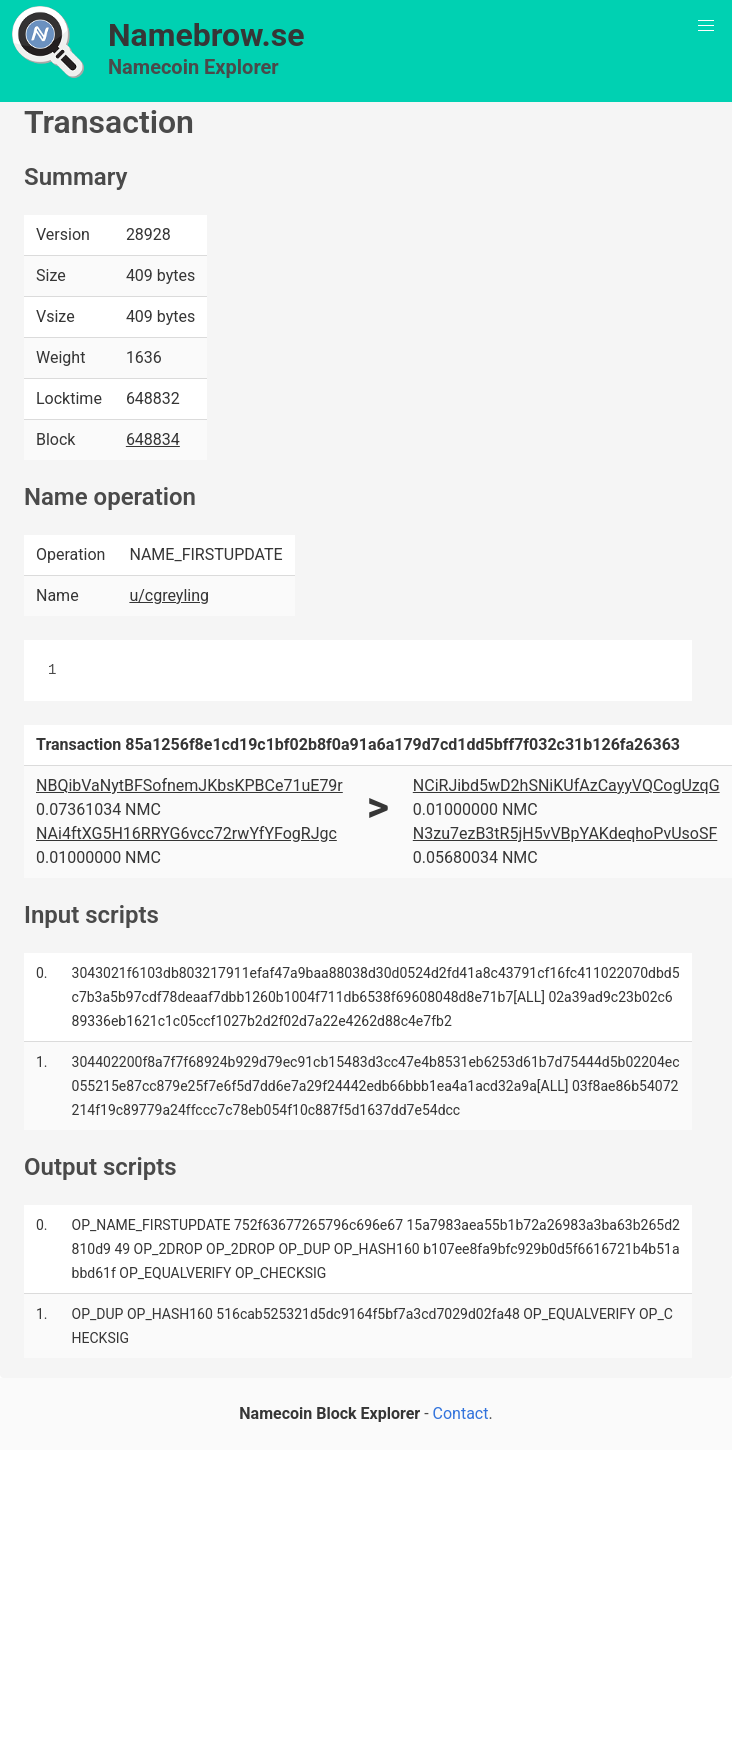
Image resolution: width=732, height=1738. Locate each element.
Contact (461, 1413)
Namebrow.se (206, 35)
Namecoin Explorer (193, 67)
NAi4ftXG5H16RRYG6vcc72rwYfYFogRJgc (186, 833)
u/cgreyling (169, 595)
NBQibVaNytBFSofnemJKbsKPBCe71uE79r (189, 785)
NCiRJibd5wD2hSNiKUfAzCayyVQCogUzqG (566, 785)
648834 (153, 439)
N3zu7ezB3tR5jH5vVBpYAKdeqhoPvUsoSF (565, 833)
